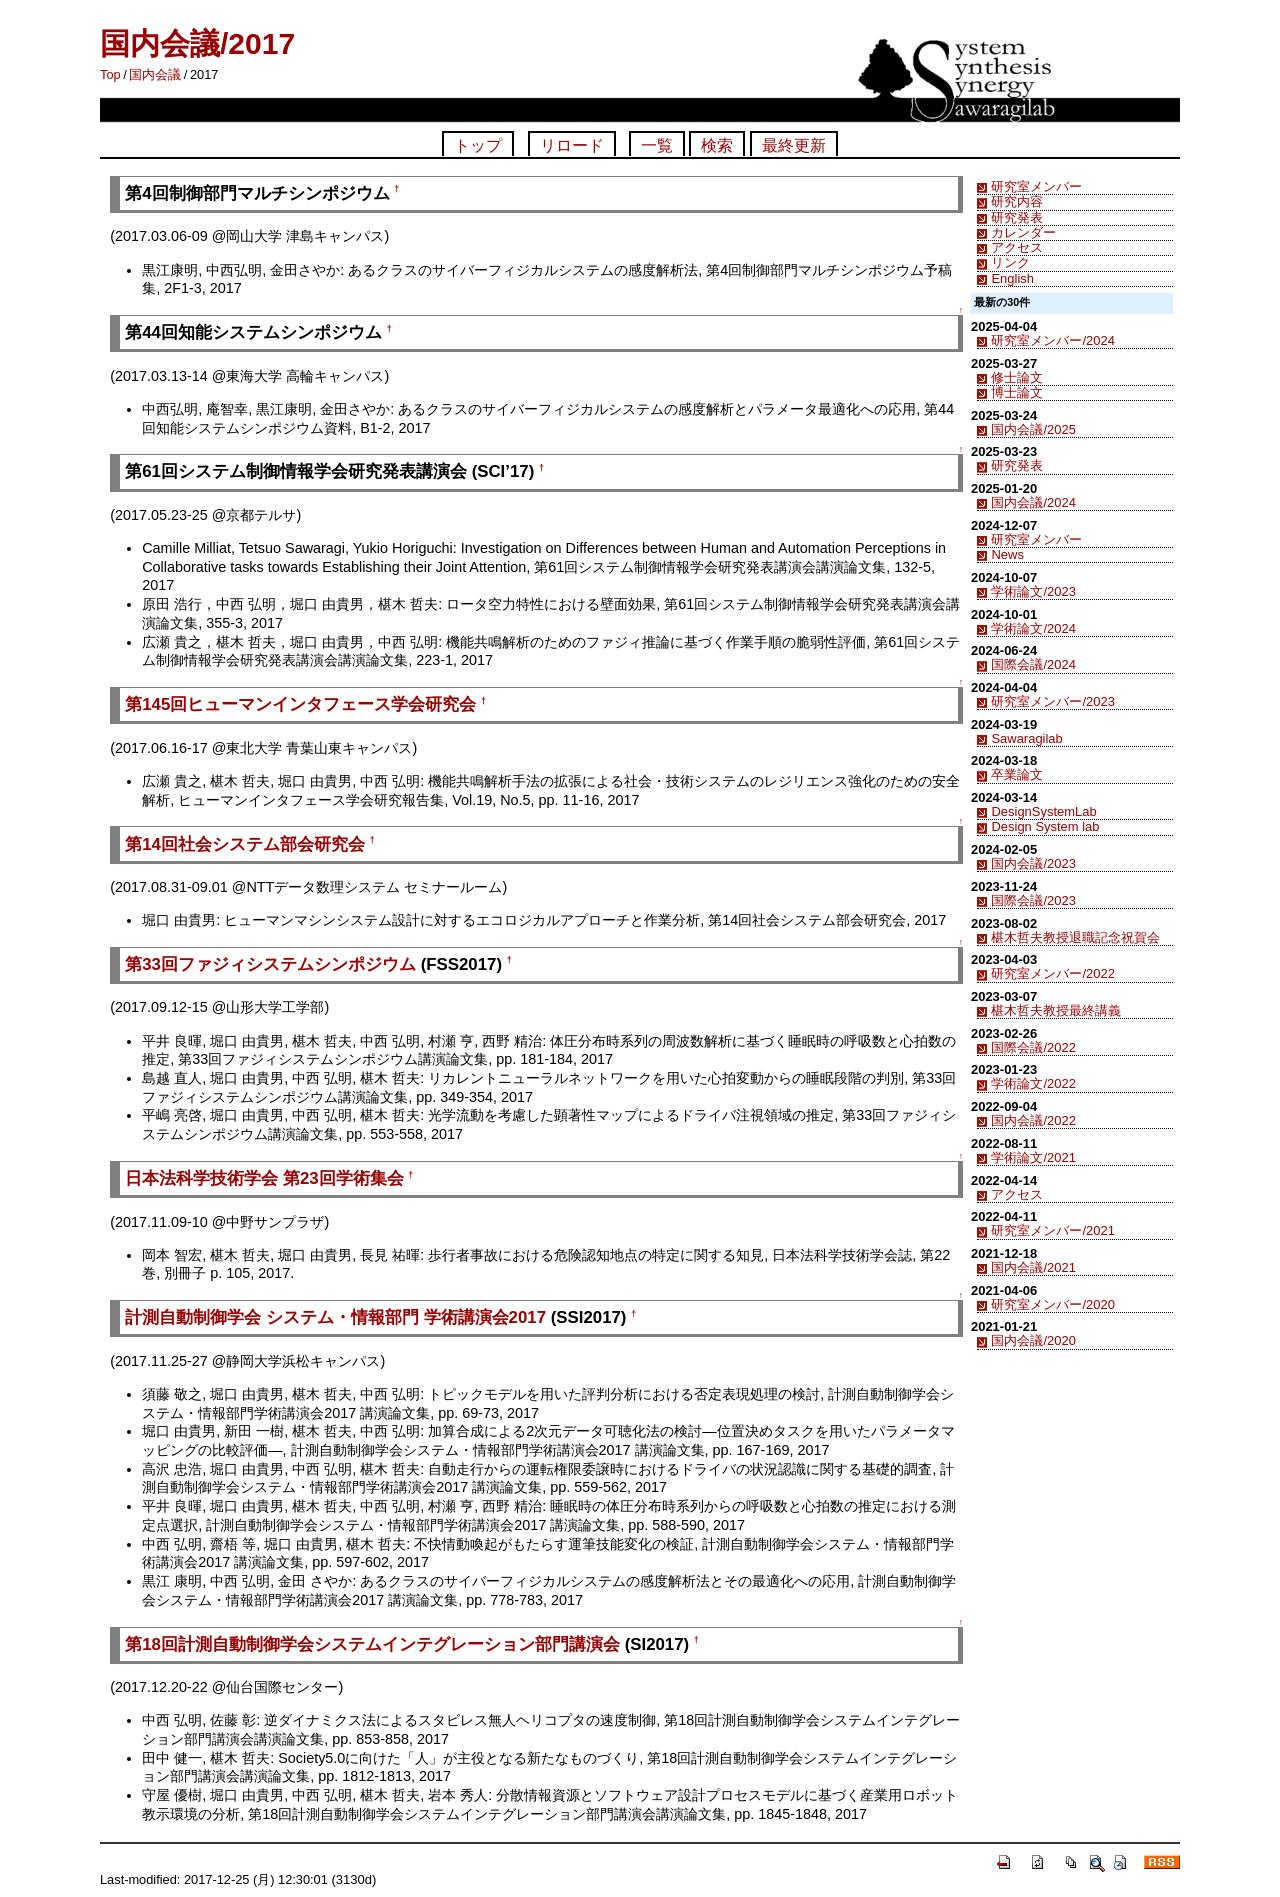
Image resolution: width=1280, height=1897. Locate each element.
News (1007, 554)
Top (110, 74)
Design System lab (1045, 826)
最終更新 (794, 145)
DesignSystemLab (1043, 811)
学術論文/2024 (1033, 628)
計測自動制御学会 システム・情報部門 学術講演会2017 (335, 1317)
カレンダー (1023, 232)
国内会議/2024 (1033, 502)
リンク (1010, 262)
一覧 (657, 145)
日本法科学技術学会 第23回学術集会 (264, 1178)
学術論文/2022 (1033, 1083)
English (1012, 278)
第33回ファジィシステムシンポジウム (270, 964)
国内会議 (155, 74)
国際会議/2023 (1033, 900)
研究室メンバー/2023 (1052, 701)
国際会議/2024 (1033, 664)
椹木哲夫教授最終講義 (1056, 1010)
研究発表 (1017, 217)
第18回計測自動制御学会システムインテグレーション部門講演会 (372, 1644)
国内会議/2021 (1033, 1267)
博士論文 (1017, 392)
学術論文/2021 (1033, 1157)
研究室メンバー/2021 (1052, 1230)
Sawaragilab (1026, 738)
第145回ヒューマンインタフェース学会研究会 (300, 704)
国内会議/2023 (1033, 863)
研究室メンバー (1036, 186)
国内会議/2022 (1033, 1120)
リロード (572, 145)
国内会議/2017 (197, 43)
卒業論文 (1017, 774)
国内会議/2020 (1033, 1340)
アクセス (1017, 247)
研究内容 (1017, 201)
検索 (717, 145)
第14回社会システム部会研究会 (245, 844)
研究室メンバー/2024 (1052, 340)
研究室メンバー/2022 (1052, 973)
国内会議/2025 (1033, 429)
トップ (478, 145)
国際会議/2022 (1033, 1047)
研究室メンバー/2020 (1052, 1304)
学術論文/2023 (1033, 591)
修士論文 (1017, 377)
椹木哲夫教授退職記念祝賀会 (1075, 937)
